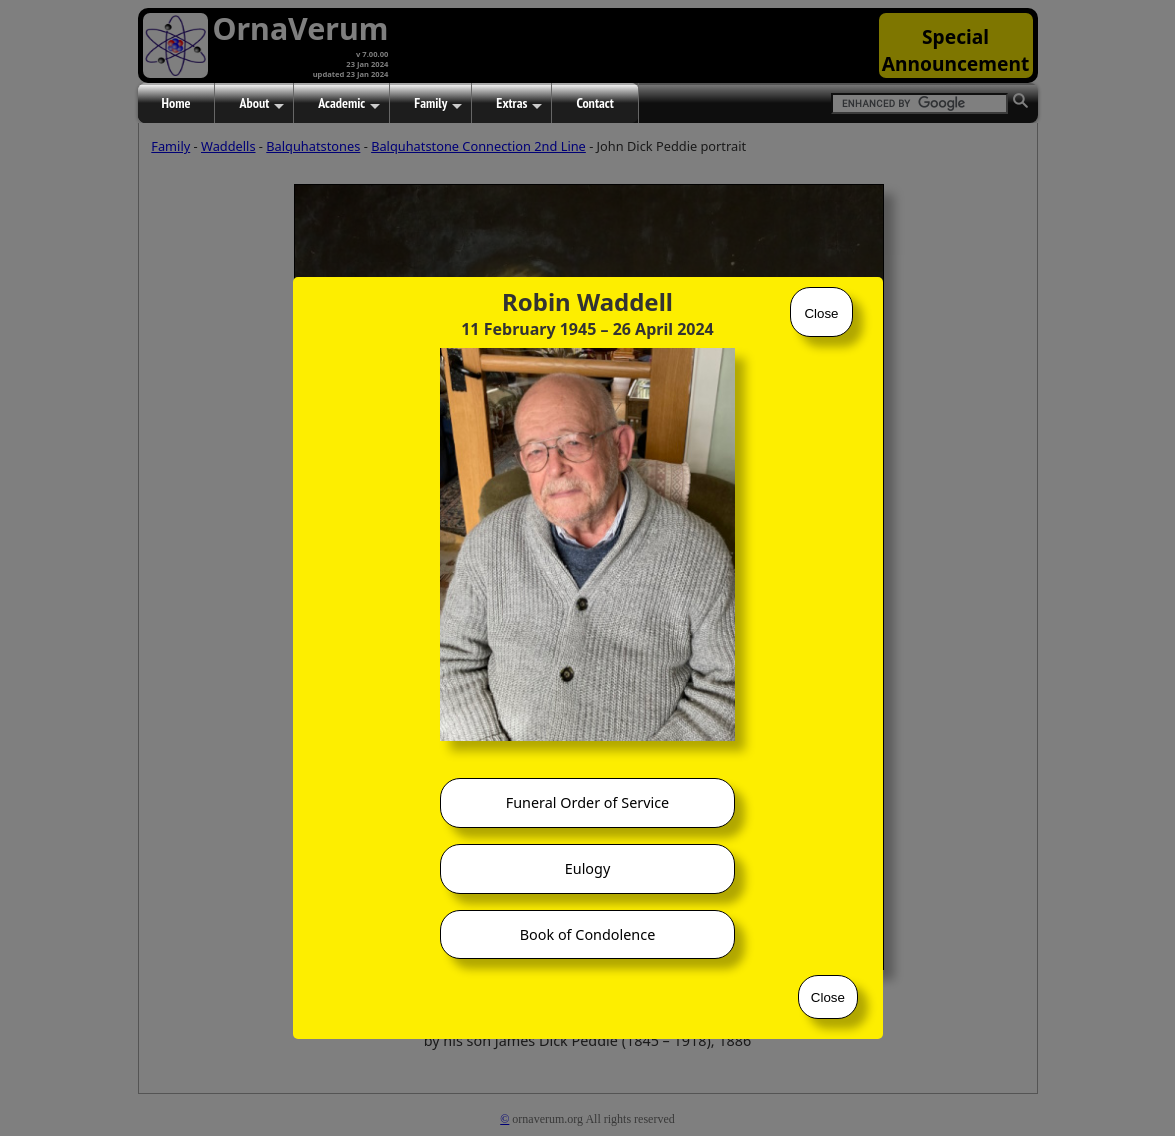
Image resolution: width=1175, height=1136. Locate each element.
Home (176, 103)
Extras (519, 104)
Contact (594, 103)
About (261, 104)
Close (821, 313)
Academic (349, 104)
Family (438, 104)
